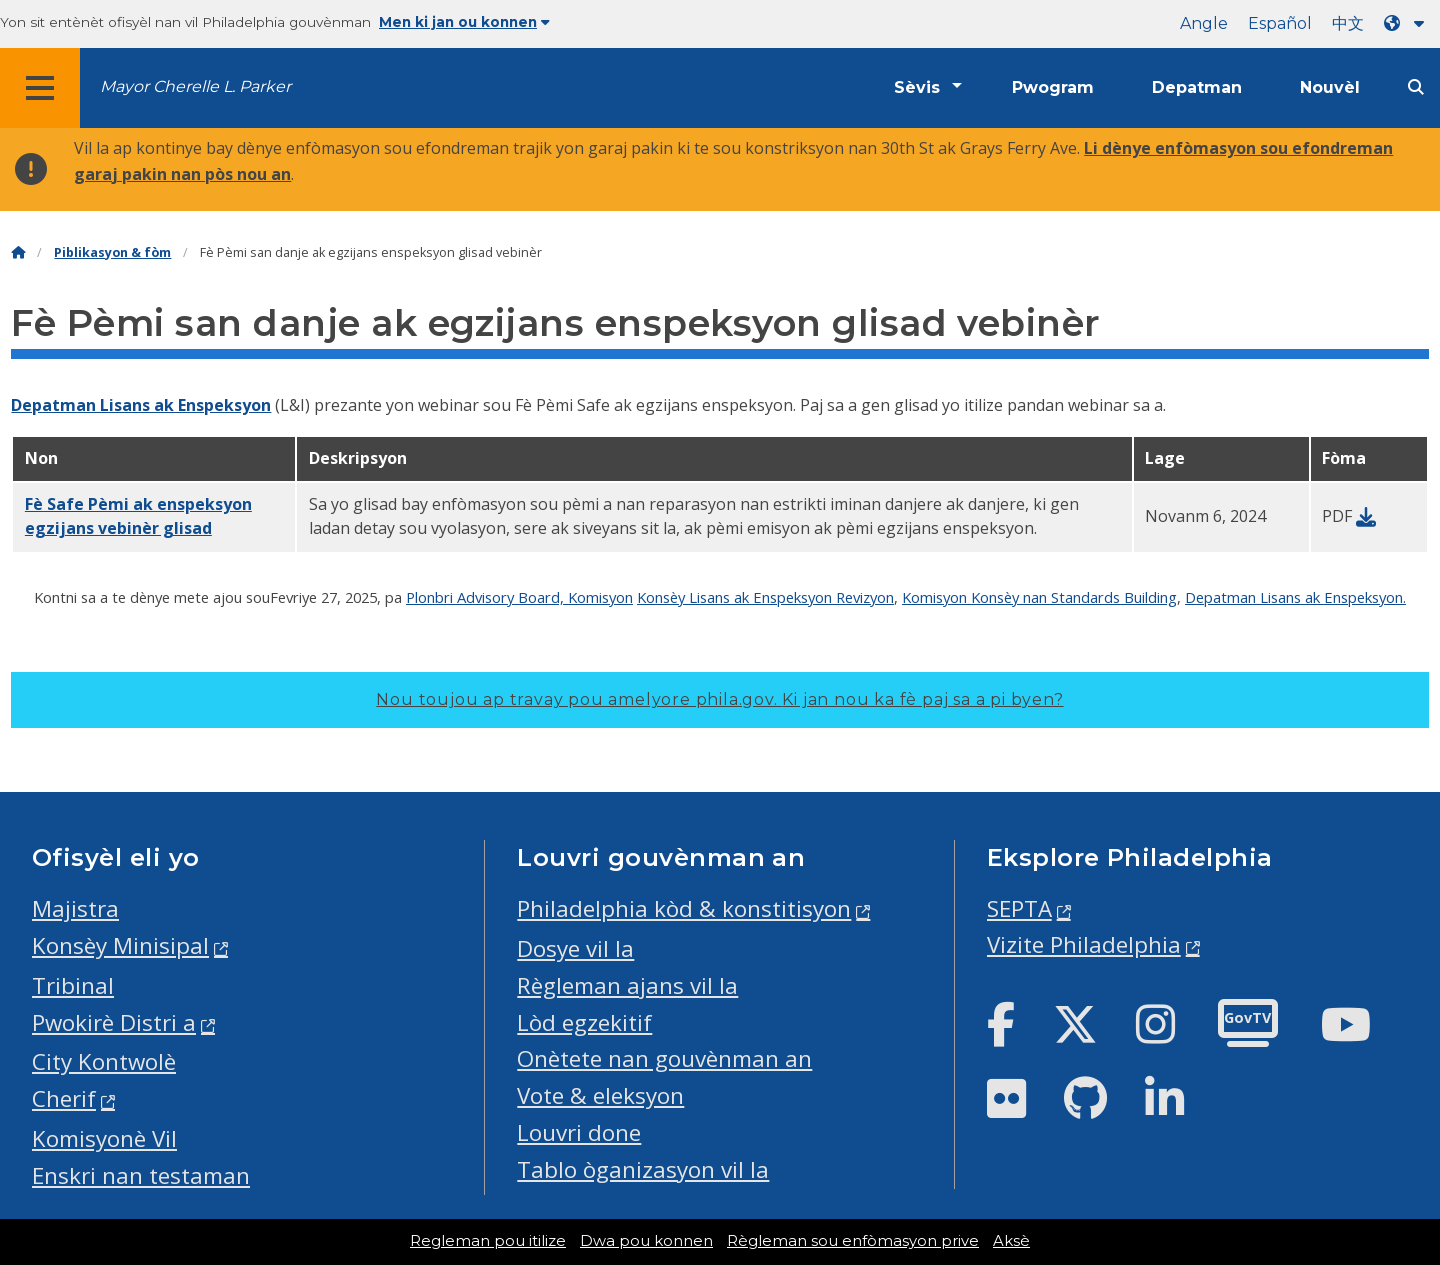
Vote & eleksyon (600, 1095)
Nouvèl (1330, 87)
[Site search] (1416, 87)
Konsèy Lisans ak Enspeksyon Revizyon (765, 597)
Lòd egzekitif (584, 1022)
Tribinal (73, 985)
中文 (1348, 23)
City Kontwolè (104, 1061)
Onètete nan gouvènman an (664, 1058)
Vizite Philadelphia (1084, 944)
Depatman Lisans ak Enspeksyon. (1295, 597)
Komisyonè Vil (104, 1138)
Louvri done (579, 1132)
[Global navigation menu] (40, 88)
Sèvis (917, 87)
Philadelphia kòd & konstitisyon (684, 908)
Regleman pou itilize (488, 1241)
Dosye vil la (575, 948)
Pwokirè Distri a (114, 1022)
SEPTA (1019, 908)
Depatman (1197, 87)
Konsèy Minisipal (120, 945)
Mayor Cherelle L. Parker (195, 86)
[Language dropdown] (1408, 23)
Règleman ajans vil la (627, 985)
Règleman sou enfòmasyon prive (853, 1241)
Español (1280, 23)
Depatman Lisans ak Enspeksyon (141, 405)
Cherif (64, 1098)
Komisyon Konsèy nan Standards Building (1039, 597)
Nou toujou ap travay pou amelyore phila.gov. (719, 699)
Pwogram (1053, 87)
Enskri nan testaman (141, 1175)
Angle (1204, 23)
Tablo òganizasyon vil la (643, 1169)
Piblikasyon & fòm (112, 252)
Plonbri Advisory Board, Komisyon (519, 597)
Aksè (1011, 1241)
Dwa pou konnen (646, 1241)
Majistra (75, 908)
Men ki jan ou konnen (464, 22)
